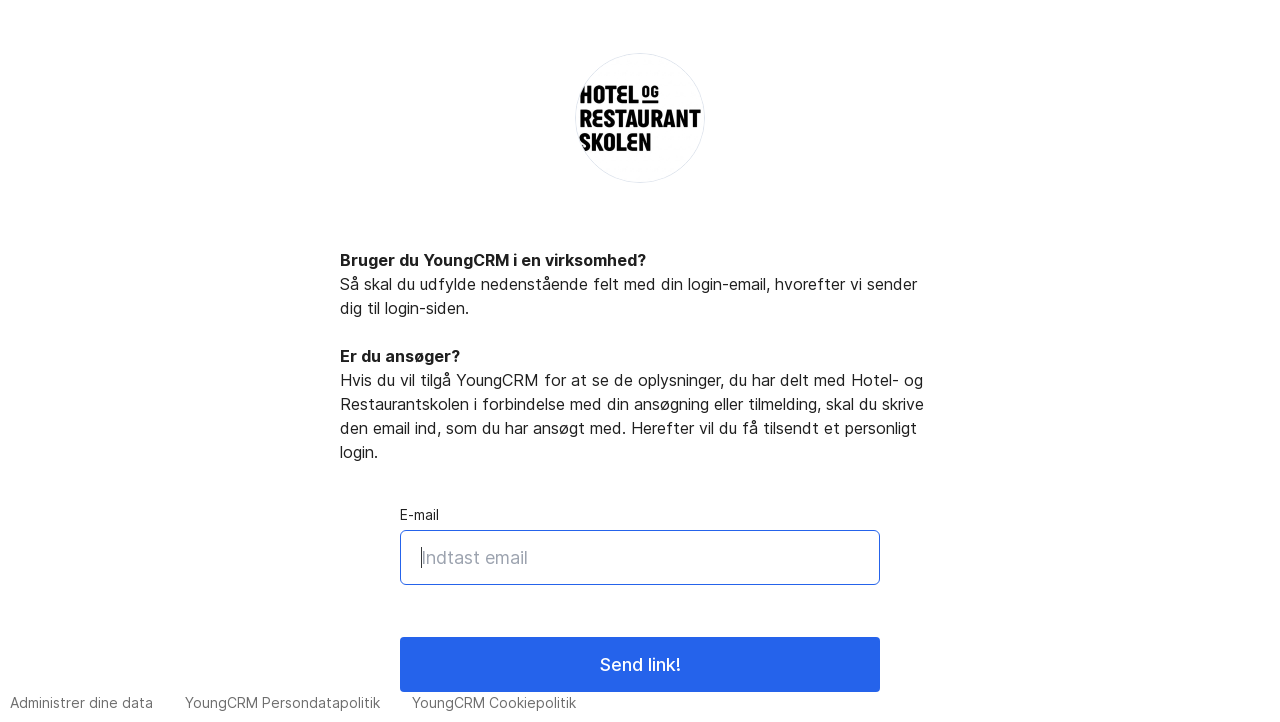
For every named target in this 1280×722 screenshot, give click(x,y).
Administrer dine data (81, 702)
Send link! (640, 664)
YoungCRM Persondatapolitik (282, 702)
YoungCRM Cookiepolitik (494, 702)
